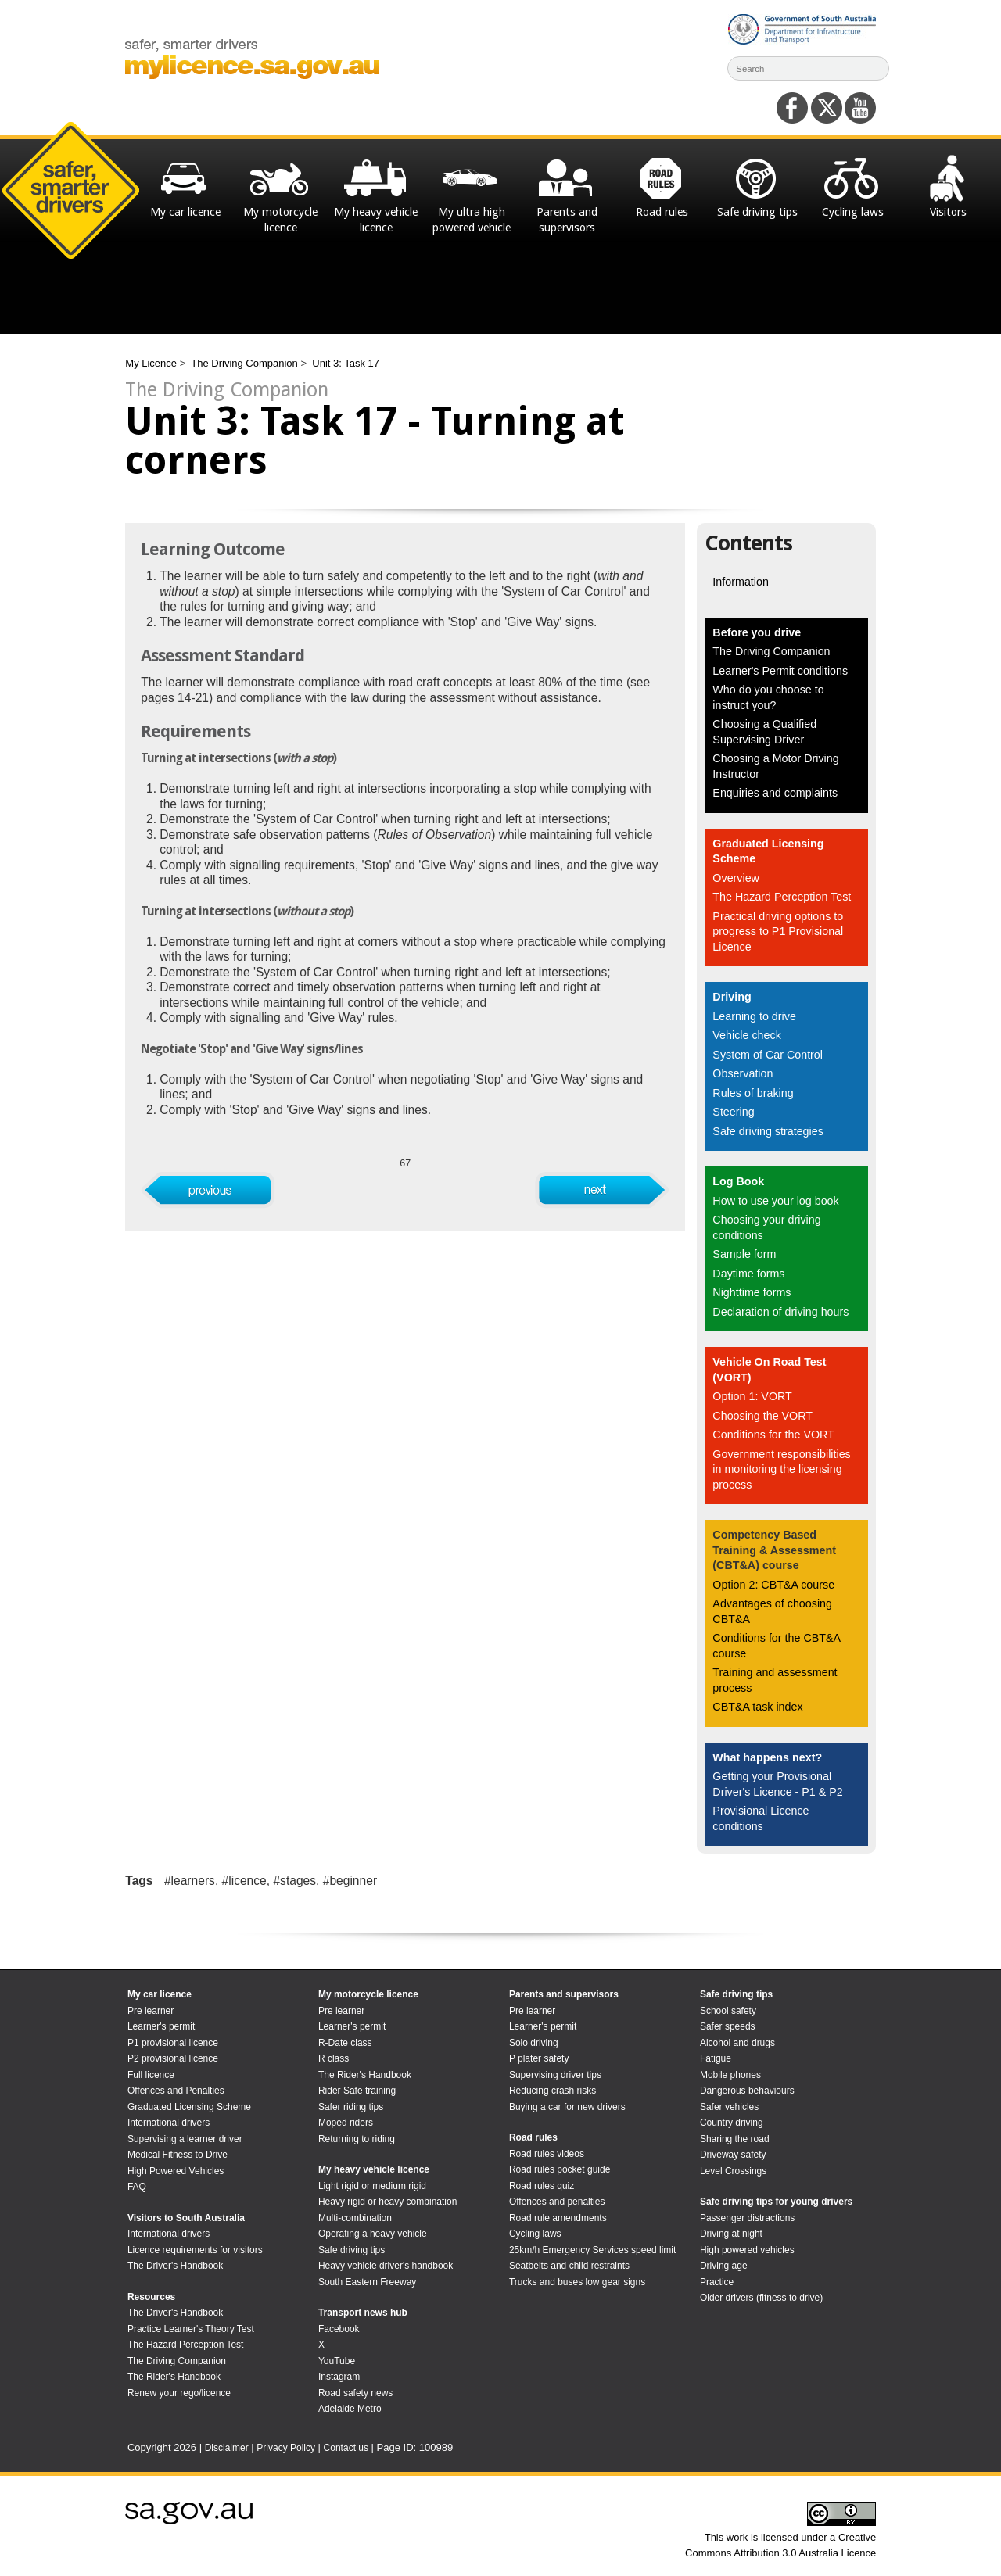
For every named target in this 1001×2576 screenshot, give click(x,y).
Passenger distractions (747, 2217)
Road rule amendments (558, 2217)
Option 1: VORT (751, 1396)
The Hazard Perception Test (781, 896)
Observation (742, 1073)
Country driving (731, 2122)
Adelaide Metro (350, 2408)
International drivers (168, 2122)
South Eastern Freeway (367, 2282)
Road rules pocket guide (559, 2169)
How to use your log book (775, 1201)
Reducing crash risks (552, 2090)
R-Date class (345, 2042)
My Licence (152, 363)
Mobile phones (730, 2074)
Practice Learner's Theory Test (190, 2328)
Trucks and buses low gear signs (577, 2282)
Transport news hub (362, 2312)
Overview (735, 878)
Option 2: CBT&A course (773, 1584)
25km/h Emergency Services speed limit (592, 2250)
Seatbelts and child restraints (569, 2265)
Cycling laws (535, 2233)
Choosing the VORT (762, 1416)
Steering (733, 1111)
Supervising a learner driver (184, 2139)
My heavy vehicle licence (373, 2169)
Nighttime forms (751, 1292)
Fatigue (715, 2058)
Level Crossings (733, 2171)
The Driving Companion (245, 363)
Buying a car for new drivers (567, 2106)
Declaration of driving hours (780, 1312)
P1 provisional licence (172, 2042)
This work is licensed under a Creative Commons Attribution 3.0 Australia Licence (780, 2538)
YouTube (336, 2361)
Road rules (533, 2137)
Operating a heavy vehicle (372, 2233)
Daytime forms (748, 1273)
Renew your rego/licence (179, 2393)
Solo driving (533, 2042)
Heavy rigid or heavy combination (387, 2201)
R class (333, 2058)
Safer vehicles (729, 2106)
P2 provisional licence (172, 2058)
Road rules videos (546, 2153)
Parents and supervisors (564, 1994)
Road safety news (355, 2393)
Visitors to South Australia (186, 2217)
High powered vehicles (747, 2250)
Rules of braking (752, 1093)
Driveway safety (733, 2154)
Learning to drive (754, 1016)
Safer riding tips (350, 2106)
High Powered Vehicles (175, 2171)
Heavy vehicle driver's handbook (385, 2265)
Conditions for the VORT (773, 1434)
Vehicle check (746, 1035)
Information (740, 581)
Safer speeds (727, 2026)
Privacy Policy (286, 2447)
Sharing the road (735, 2139)
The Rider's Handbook (174, 2376)
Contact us (346, 2447)
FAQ (136, 2186)
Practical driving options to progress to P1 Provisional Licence (777, 931)
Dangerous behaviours (747, 2090)
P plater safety (539, 2058)
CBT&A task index (757, 1706)
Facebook (339, 2328)
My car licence (159, 1994)
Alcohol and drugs (737, 2042)
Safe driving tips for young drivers (776, 2201)
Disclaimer (227, 2447)
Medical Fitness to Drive (177, 2154)
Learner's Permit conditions (780, 671)
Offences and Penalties (175, 2090)
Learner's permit (161, 2026)
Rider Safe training (357, 2090)
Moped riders (345, 2122)
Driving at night (731, 2233)
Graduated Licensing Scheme (189, 2106)
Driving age (724, 2265)
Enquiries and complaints (775, 792)
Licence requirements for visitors (195, 2250)
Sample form (744, 1254)
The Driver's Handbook (175, 2265)
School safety (728, 2010)
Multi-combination (355, 2217)
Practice (717, 2282)
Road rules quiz (541, 2185)
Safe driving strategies (767, 1131)
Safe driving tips (351, 2250)
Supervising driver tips (555, 2074)
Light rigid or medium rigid (372, 2185)
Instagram (339, 2376)
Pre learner (150, 2010)
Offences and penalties (557, 2201)
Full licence (150, 2074)
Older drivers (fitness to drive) (761, 2297)
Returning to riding (356, 2139)
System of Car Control (767, 1054)
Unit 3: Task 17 (345, 363)
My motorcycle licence (368, 1994)
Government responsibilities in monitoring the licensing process (781, 1469)
